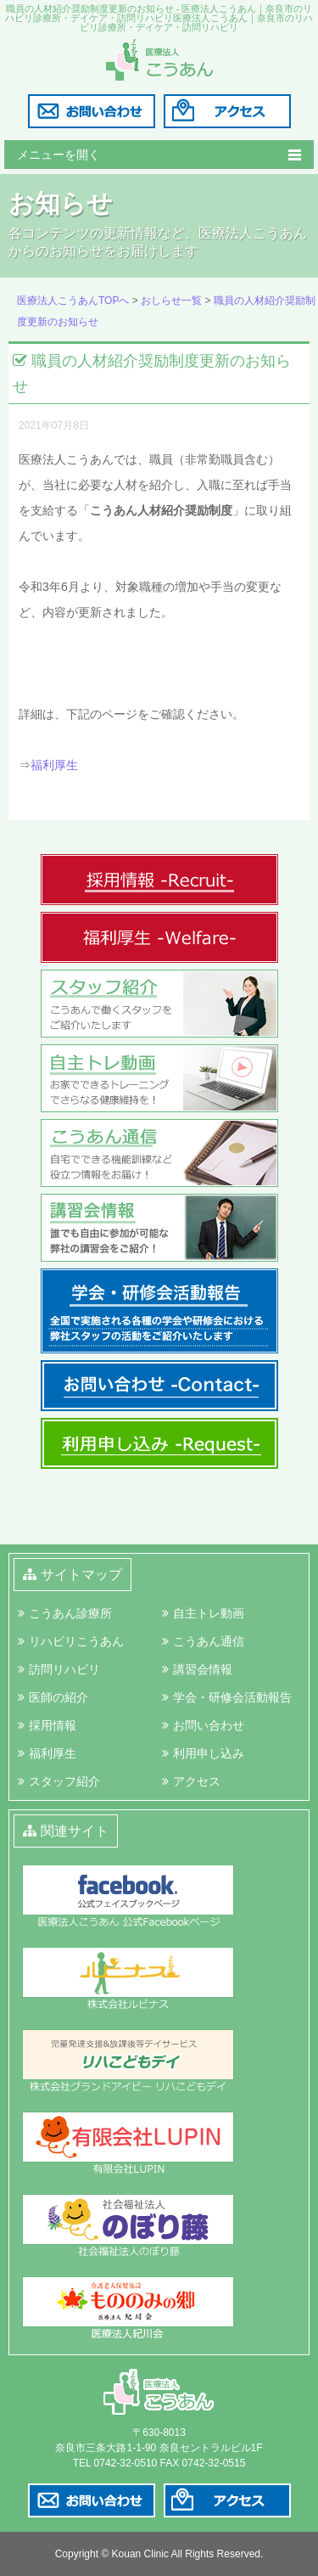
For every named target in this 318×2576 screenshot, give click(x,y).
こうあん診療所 (70, 1613)
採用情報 (52, 1725)
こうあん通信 (208, 1641)
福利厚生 (54, 765)
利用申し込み (208, 1753)
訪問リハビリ (64, 1669)
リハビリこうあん (76, 1641)
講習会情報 (202, 1669)
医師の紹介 (58, 1697)
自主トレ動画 (208, 1613)
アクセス (196, 1781)
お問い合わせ (208, 1725)
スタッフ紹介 (64, 1781)
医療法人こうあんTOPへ (73, 301)
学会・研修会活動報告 (232, 1697)
